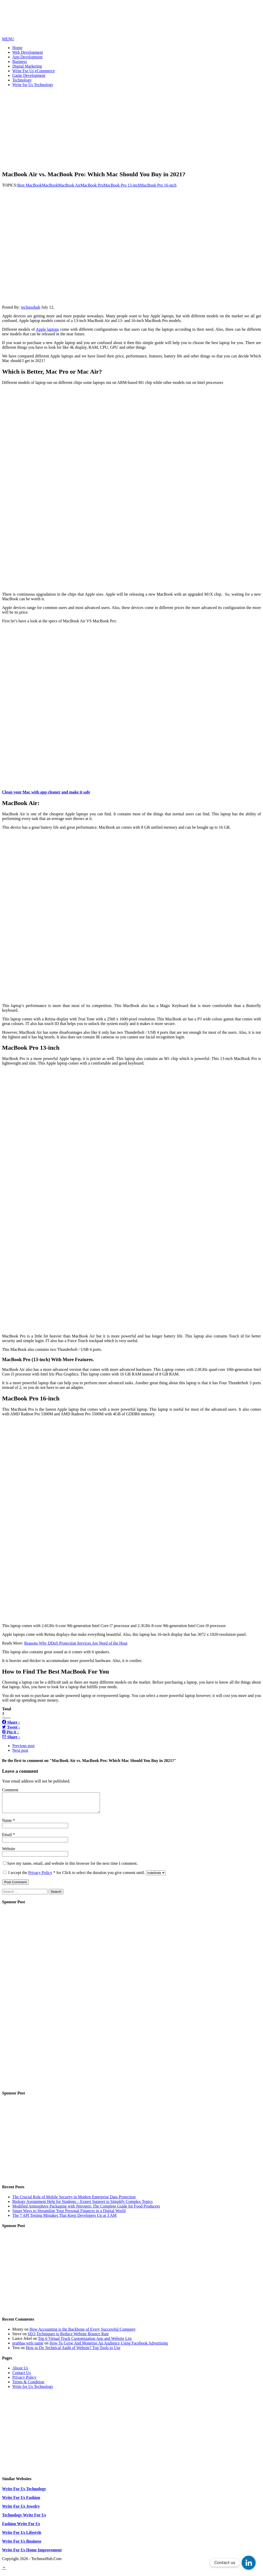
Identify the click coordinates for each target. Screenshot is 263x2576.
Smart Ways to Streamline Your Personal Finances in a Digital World (69, 2214)
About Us (20, 2372)
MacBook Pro (91, 185)
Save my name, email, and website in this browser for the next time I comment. (72, 1867)
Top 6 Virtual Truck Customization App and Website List (85, 2342)
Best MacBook (29, 185)
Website (8, 1852)
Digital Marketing (27, 66)
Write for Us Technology (32, 84)
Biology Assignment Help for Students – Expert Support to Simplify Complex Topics (82, 2205)
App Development (27, 57)
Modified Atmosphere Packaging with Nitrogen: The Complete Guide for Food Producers (86, 2210)
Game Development (28, 75)
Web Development (27, 52)
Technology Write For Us (24, 2519)
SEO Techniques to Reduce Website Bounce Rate (68, 2337)
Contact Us (21, 2376)
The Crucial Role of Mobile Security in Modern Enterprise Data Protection (74, 2201)
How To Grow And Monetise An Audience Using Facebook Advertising (109, 2347)
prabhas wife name (27, 2347)
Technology (22, 80)
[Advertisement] (131, 127)
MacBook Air (69, 185)
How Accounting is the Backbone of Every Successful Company (83, 2333)
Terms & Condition (28, 2386)
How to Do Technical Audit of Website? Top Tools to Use (73, 2351)
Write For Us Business (21, 2545)
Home (17, 47)
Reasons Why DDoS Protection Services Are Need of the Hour (76, 1643)
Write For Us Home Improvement (32, 2554)
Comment (10, 1790)
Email (7, 1838)
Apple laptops (47, 329)
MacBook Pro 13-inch (122, 185)
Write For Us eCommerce (33, 71)
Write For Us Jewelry (21, 2510)
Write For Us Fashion (21, 2501)
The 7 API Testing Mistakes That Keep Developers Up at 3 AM (64, 2219)
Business (19, 61)
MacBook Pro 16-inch (158, 185)
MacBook (50, 185)
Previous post (23, 1745)
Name (7, 1824)
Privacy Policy (40, 1876)
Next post (20, 1750)
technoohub (30, 307)
